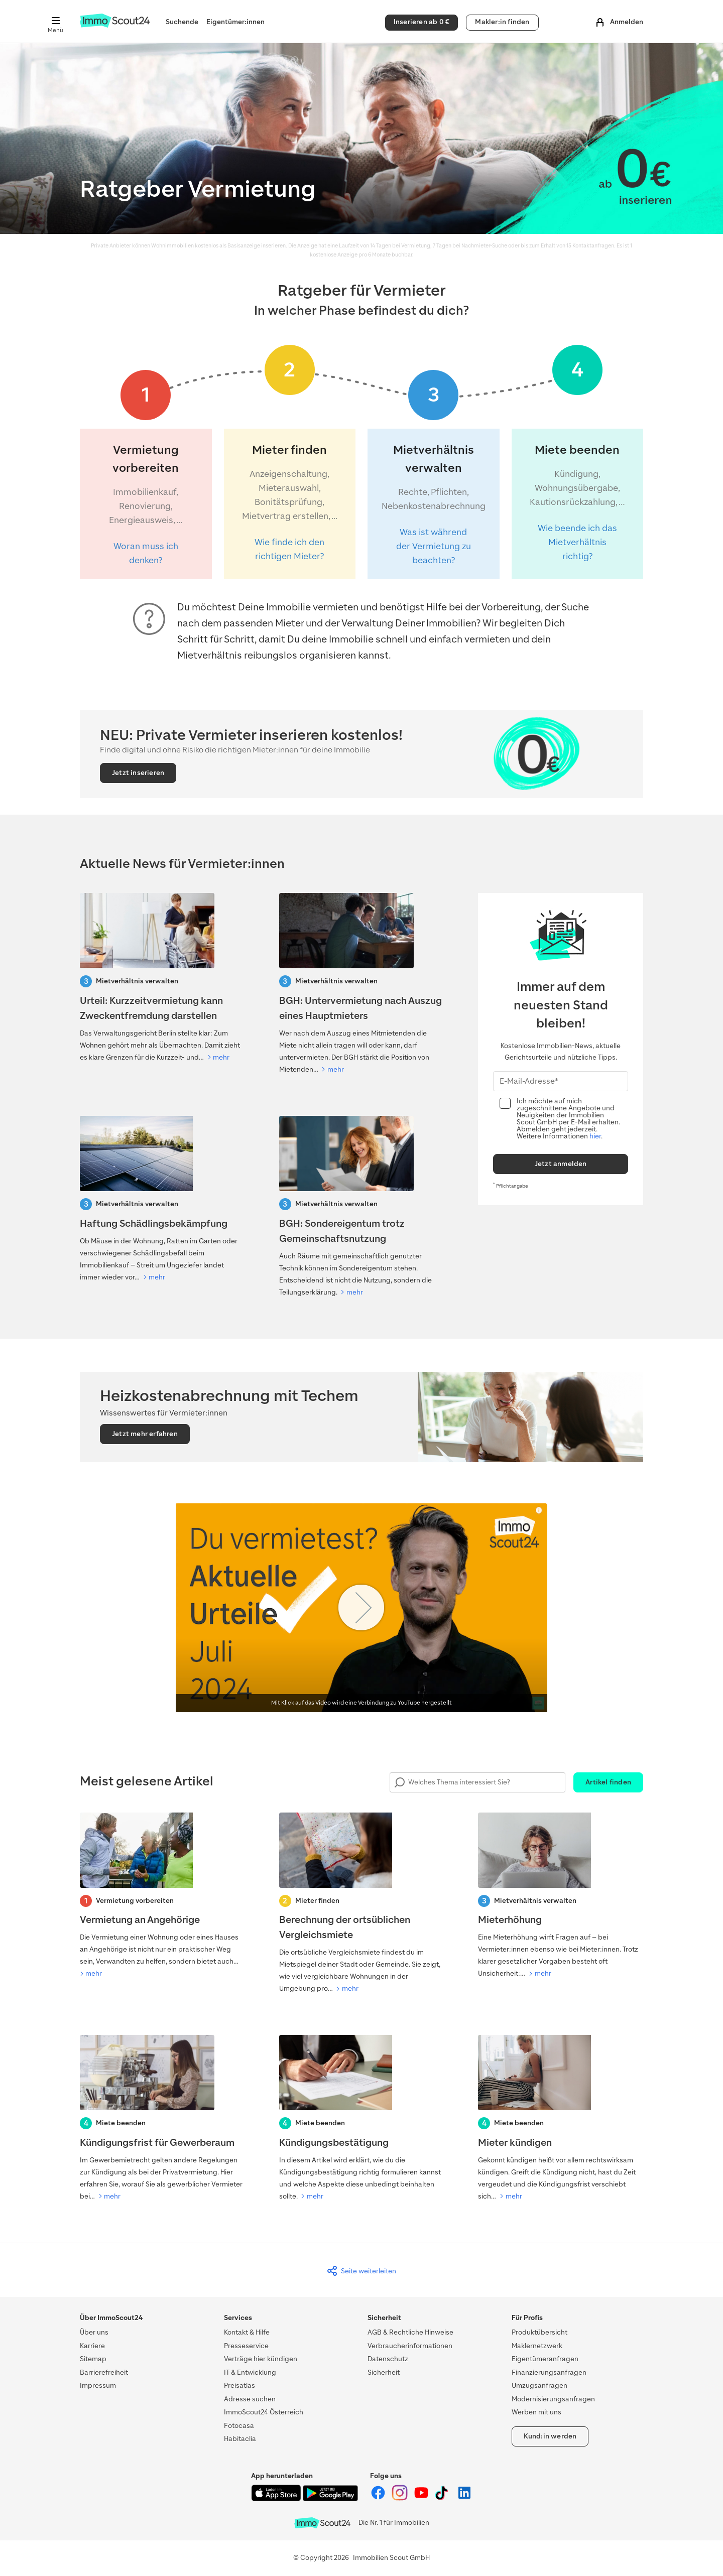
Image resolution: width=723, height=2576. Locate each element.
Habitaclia (240, 2438)
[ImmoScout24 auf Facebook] (379, 2498)
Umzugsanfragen (539, 2385)
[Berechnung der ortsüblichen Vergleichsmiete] (361, 1904)
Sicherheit (384, 2372)
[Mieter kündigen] (560, 2119)
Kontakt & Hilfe (247, 2332)
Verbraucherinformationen (410, 2346)
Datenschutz (388, 2359)
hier (595, 1136)
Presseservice (246, 2346)
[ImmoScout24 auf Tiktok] (443, 2498)
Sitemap (93, 2359)
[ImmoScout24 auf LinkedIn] (464, 2498)
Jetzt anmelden (561, 1164)
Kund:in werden (550, 2436)
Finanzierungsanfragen (549, 2372)
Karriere (92, 2346)
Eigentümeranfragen (545, 2359)
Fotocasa (239, 2425)
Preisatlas (239, 2385)
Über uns (94, 2332)
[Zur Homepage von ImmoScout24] (115, 25)
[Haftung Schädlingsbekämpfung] (162, 1199)
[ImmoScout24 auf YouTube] (422, 2498)
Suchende (182, 22)
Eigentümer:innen (235, 22)
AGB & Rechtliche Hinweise (410, 2332)
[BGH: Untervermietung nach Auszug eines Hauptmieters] (361, 984)
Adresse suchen (250, 2399)
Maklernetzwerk (537, 2346)
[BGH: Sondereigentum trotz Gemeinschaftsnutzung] (361, 1207)
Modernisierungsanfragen (553, 2399)
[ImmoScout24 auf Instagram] (400, 2498)
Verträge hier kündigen (260, 2359)
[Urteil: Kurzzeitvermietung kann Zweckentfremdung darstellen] (162, 978)
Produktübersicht (539, 2332)
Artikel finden (608, 1782)
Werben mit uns (536, 2412)
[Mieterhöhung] (560, 1896)
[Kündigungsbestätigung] (361, 2119)
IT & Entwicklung (250, 2372)
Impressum (98, 2385)
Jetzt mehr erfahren (145, 1434)
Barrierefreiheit (104, 2372)
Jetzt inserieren (138, 772)
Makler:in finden (502, 22)
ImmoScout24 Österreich (263, 2412)
